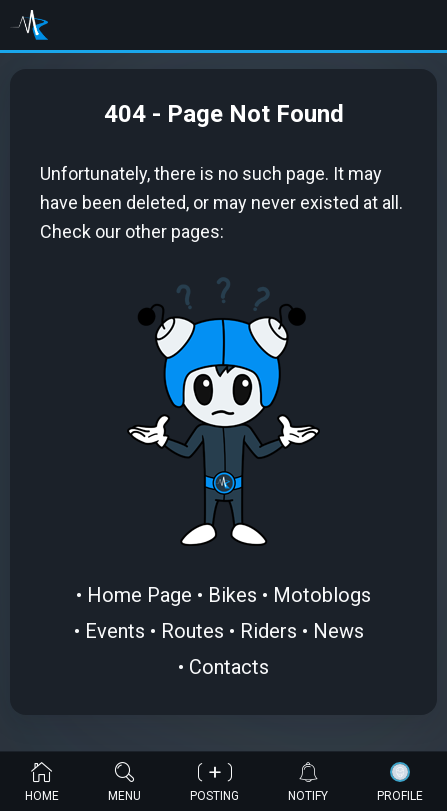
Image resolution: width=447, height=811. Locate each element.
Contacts (229, 667)
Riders (268, 631)
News (338, 631)
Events (115, 631)
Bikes (232, 595)
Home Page (139, 595)
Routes (192, 631)
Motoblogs (322, 595)
